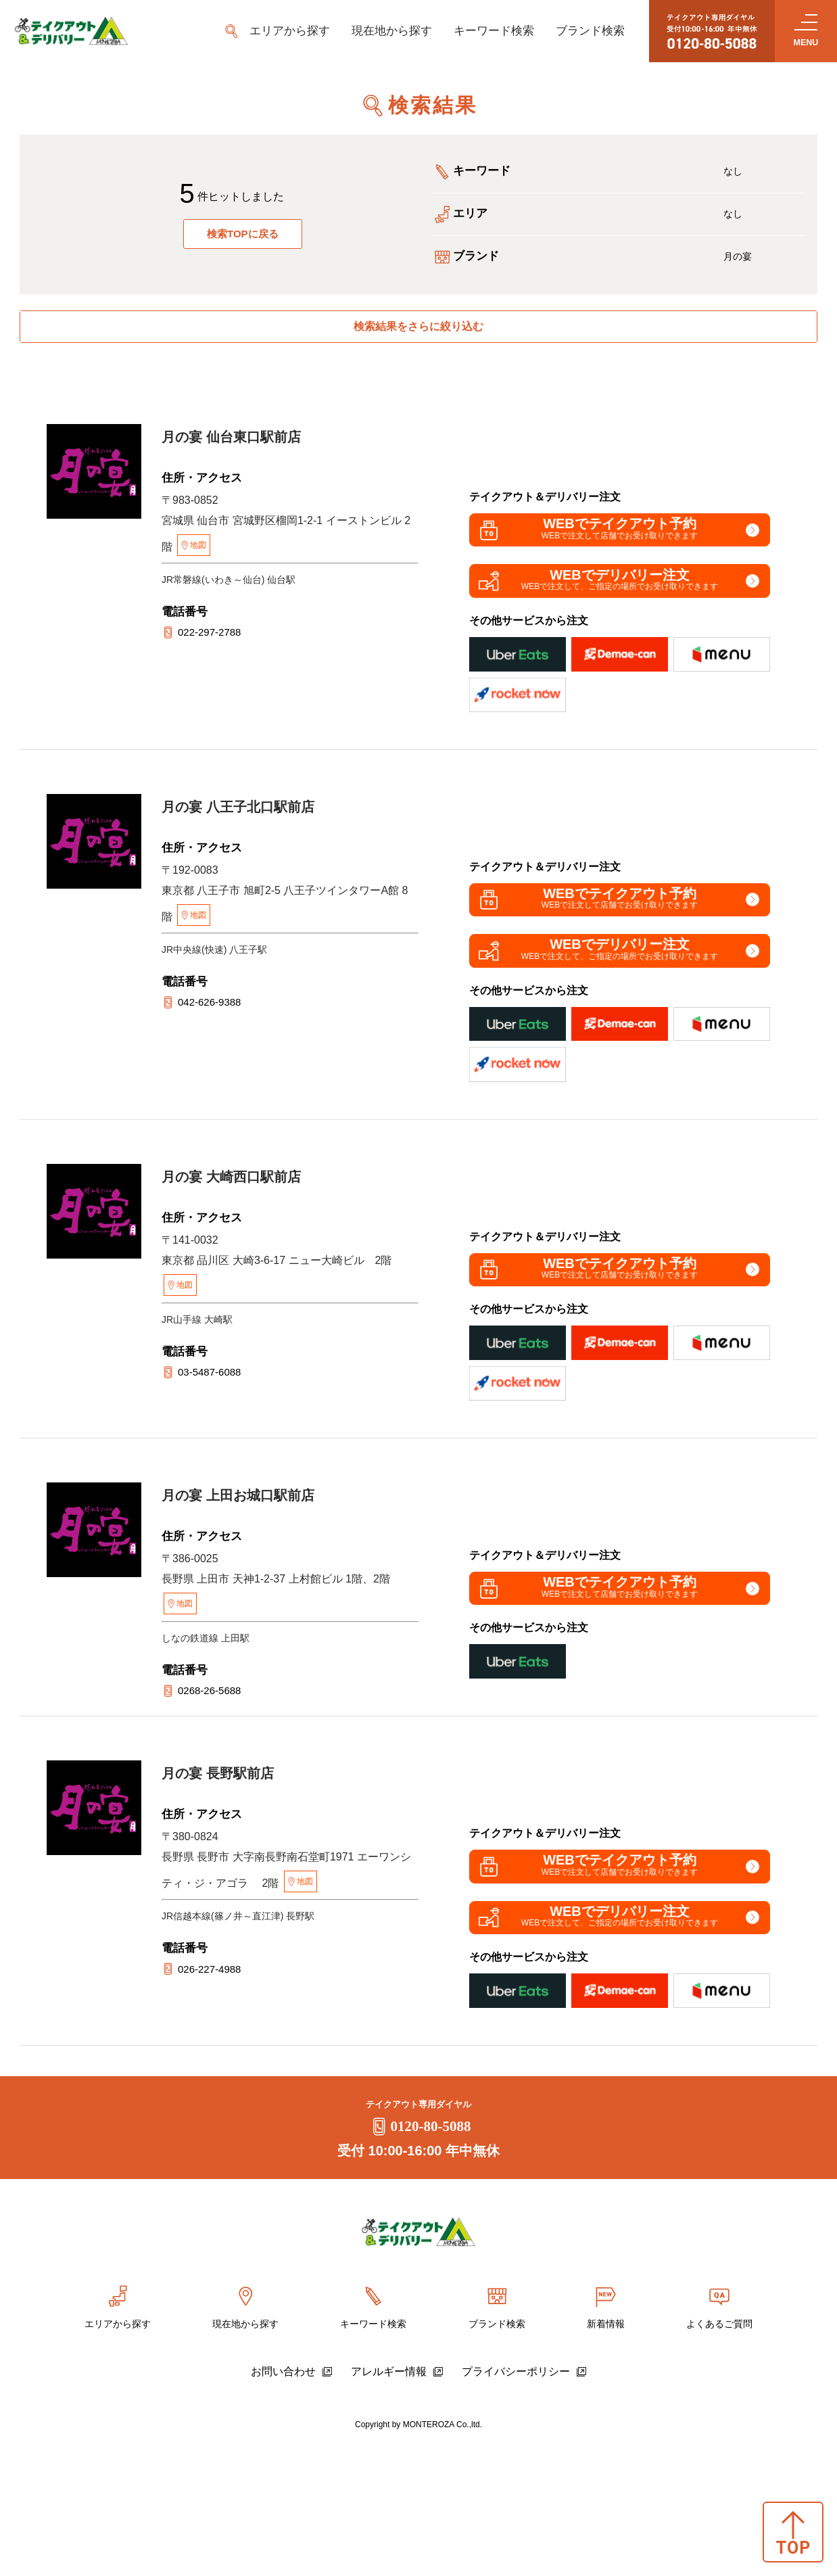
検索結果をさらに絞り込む (418, 332)
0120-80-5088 (418, 2260)
